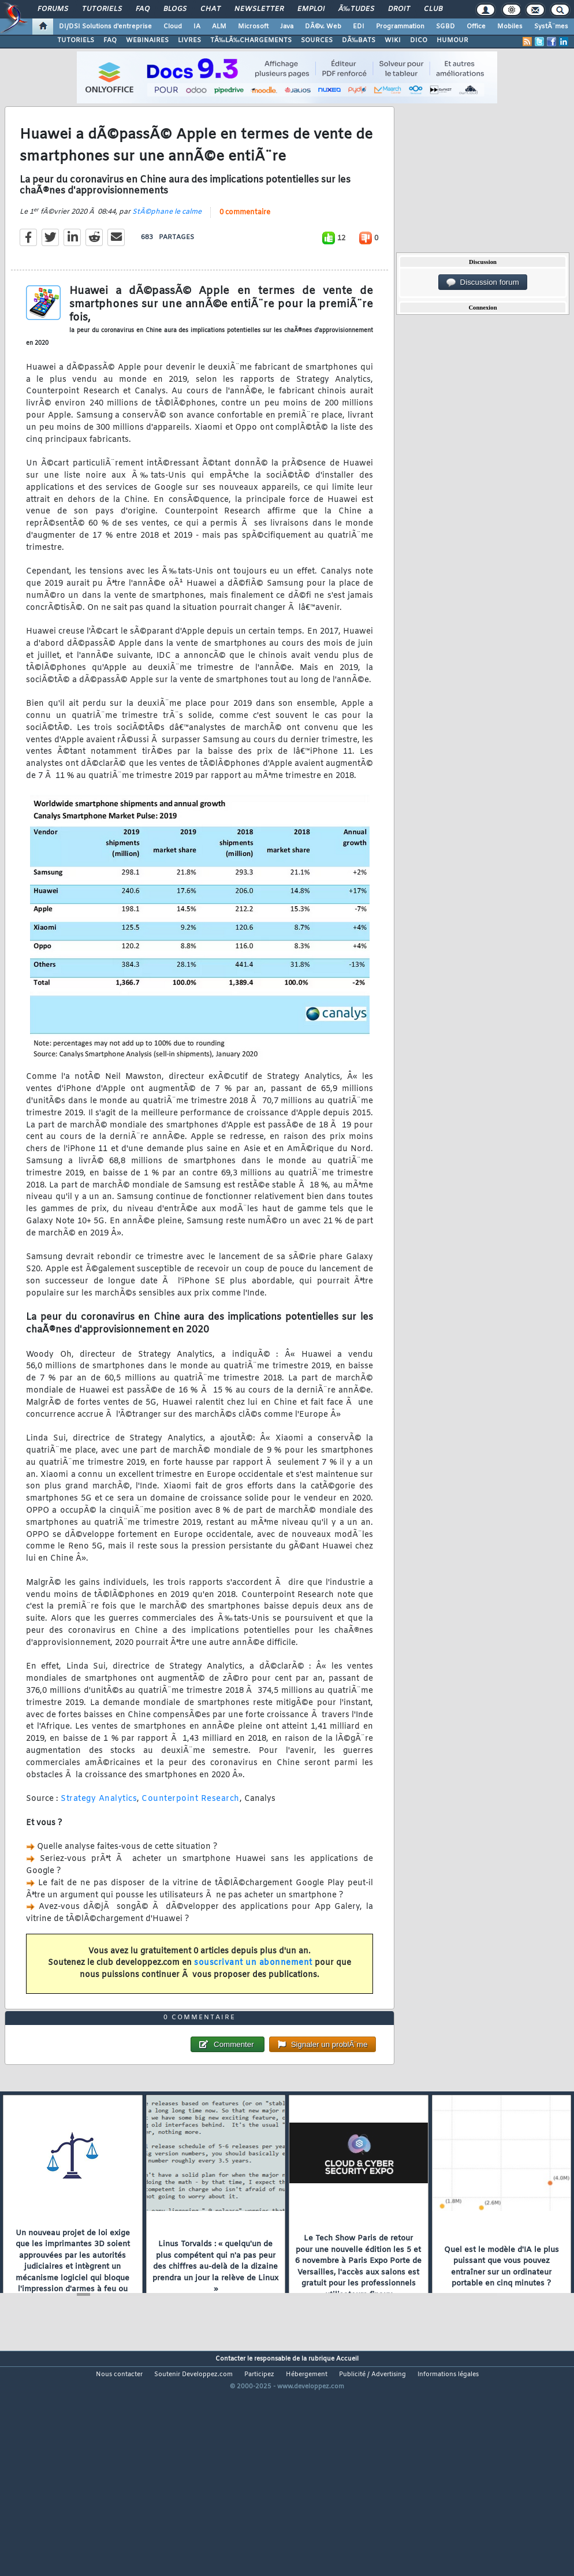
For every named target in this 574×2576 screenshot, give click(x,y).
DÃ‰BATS (358, 40)
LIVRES (189, 40)
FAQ (143, 9)
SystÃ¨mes (551, 27)
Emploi (311, 9)
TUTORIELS (75, 40)
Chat (210, 9)
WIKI (393, 40)
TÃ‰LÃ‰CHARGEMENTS (251, 40)
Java (286, 27)
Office (476, 27)
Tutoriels (102, 9)
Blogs (175, 9)
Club (433, 9)
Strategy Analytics (99, 1828)
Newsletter (259, 9)
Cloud (172, 27)
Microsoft (253, 27)
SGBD (445, 27)
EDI (358, 27)
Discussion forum (482, 282)
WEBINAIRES (147, 40)
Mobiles (510, 27)
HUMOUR (452, 40)
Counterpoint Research (190, 1828)
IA (196, 27)
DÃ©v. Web (323, 27)
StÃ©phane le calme (167, 242)
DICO (418, 40)
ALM (219, 27)
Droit (399, 9)
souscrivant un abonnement (253, 1992)
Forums (52, 9)
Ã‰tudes (356, 9)
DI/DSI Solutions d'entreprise (105, 27)
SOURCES (317, 40)
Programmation (400, 27)
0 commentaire (244, 242)
